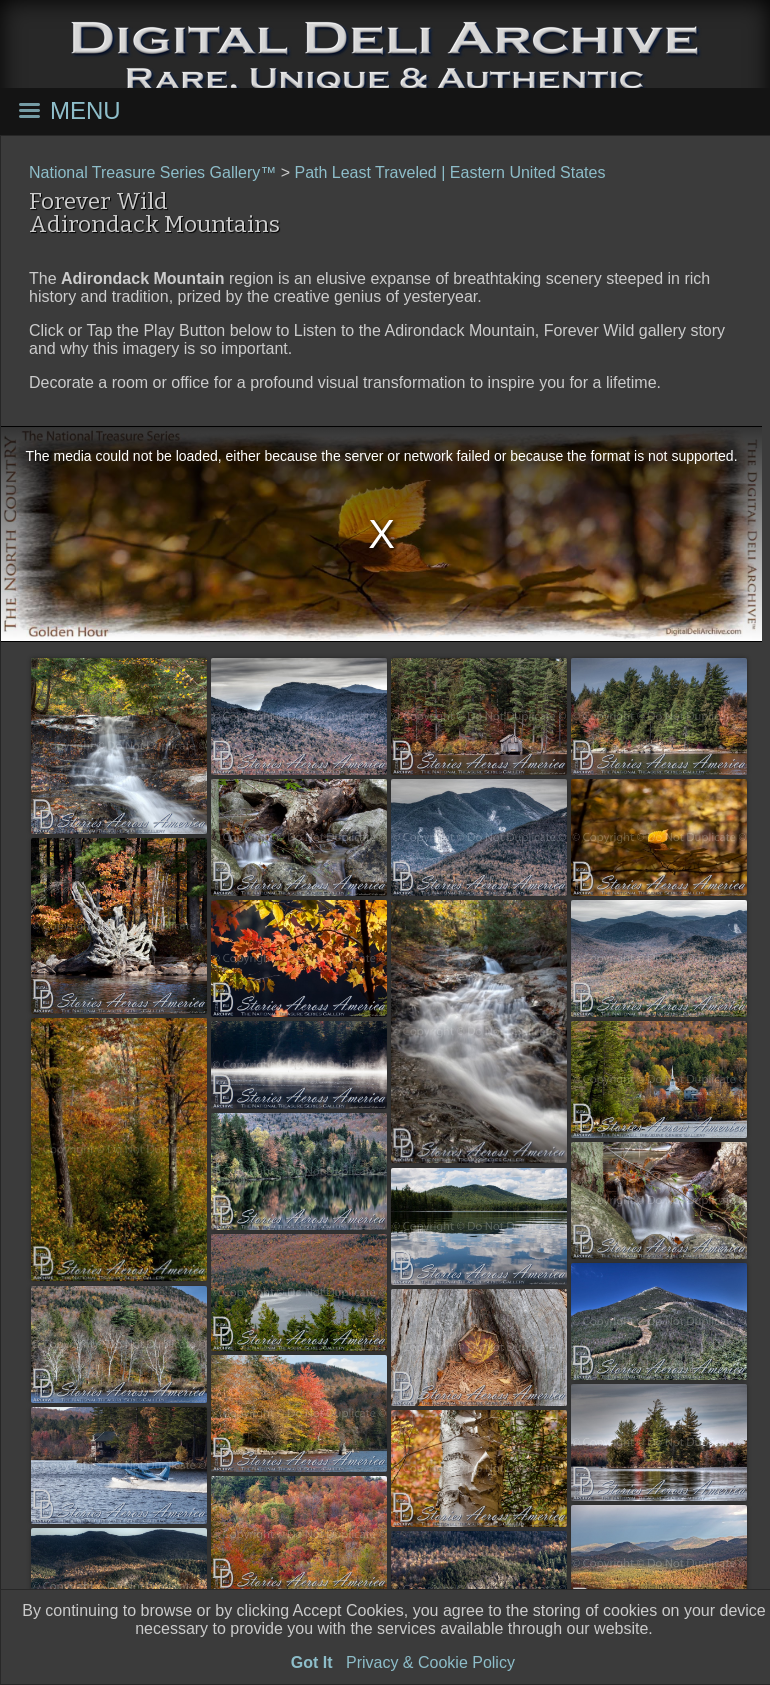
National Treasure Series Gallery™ (152, 172)
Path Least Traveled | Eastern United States (449, 172)
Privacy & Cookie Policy (430, 1662)
